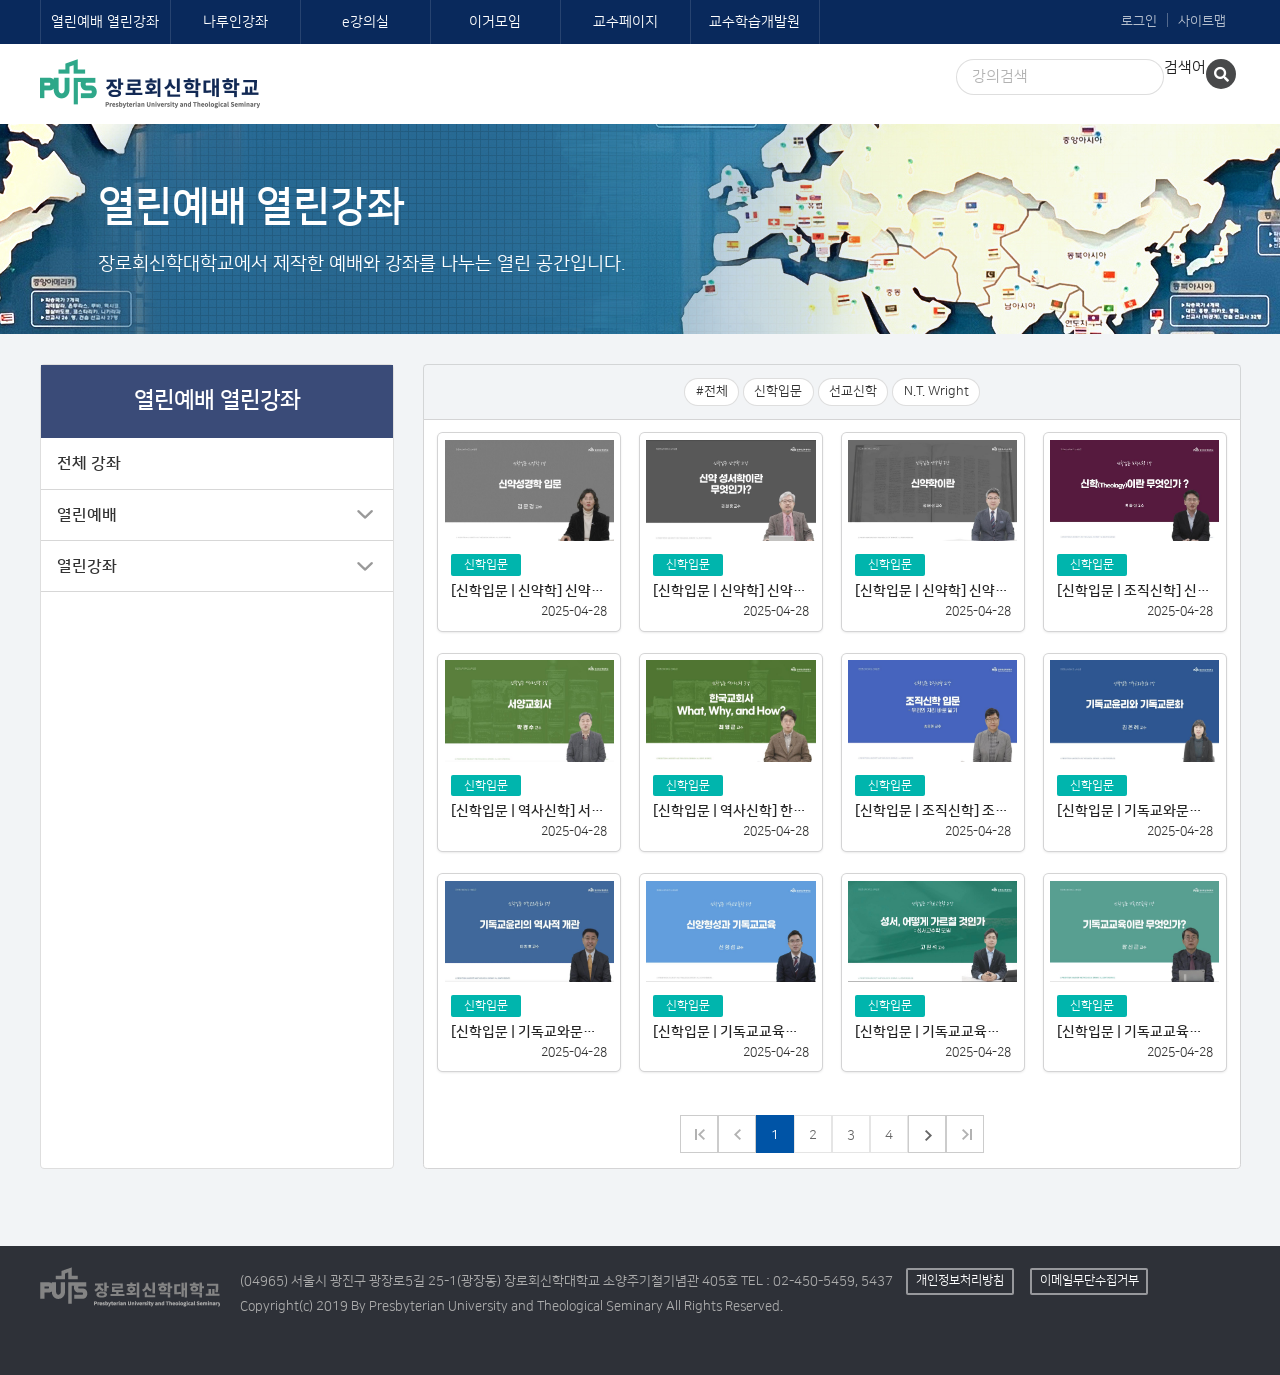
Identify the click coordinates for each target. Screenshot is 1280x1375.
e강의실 (365, 22)
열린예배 (87, 515)
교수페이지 (625, 22)
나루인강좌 (235, 22)
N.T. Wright (936, 391)
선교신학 (853, 391)
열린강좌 (87, 566)
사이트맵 (1202, 21)
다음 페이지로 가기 (927, 1134)
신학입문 (778, 391)
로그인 (1139, 21)
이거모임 (495, 22)
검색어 (1185, 67)
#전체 (712, 391)
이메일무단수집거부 (1089, 1280)
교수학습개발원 (754, 22)
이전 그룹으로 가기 (699, 1134)
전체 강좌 (89, 463)
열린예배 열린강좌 (105, 22)
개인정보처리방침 (960, 1280)
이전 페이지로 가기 (737, 1134)
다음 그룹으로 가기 (965, 1134)
